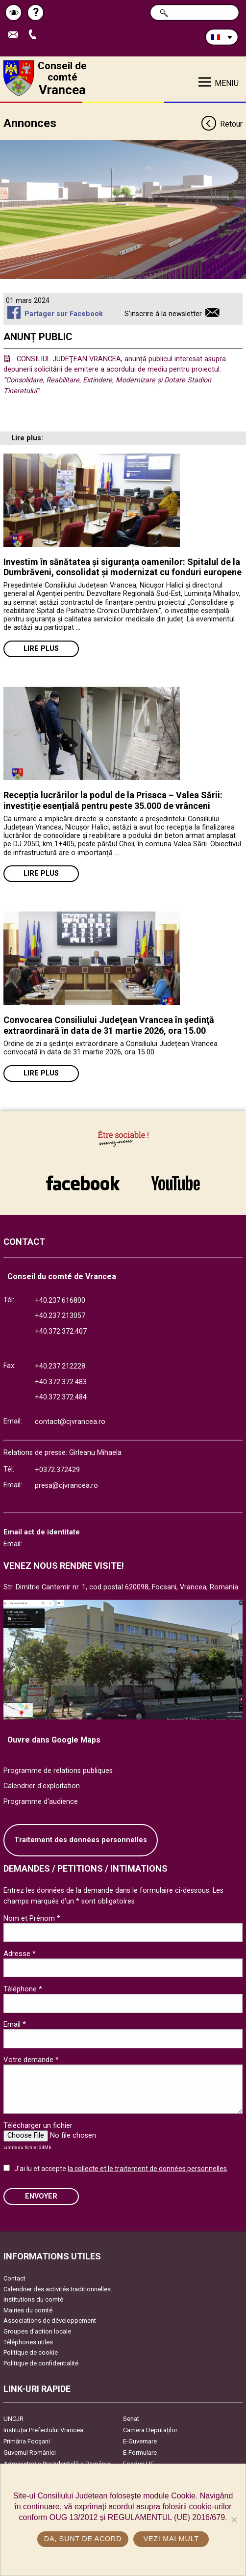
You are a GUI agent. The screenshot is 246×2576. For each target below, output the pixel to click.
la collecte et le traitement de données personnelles (147, 2169)
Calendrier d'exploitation (41, 1786)
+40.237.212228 (60, 1366)
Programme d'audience (40, 1802)
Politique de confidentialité (40, 2363)
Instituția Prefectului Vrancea (43, 2430)
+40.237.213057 (60, 1316)
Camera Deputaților (150, 2430)
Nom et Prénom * (31, 1918)
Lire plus (41, 648)
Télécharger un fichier (38, 2125)
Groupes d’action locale (37, 2331)
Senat (131, 2418)
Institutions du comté (33, 2299)
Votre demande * (31, 2059)
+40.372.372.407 (61, 1331)
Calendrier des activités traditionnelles (57, 2289)
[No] (234, 2519)
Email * (14, 2024)
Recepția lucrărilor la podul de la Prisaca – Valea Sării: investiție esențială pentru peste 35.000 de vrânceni (112, 800)
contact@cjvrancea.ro (70, 1422)
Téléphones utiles (28, 2342)
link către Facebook (83, 1183)
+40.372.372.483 (61, 1382)
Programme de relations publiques (58, 1771)
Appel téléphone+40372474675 (34, 35)
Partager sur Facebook (64, 314)
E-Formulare (140, 2452)
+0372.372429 (57, 1470)
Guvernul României (29, 2452)
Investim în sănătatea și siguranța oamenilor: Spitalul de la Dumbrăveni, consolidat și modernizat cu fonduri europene (122, 567)
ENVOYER (41, 2196)
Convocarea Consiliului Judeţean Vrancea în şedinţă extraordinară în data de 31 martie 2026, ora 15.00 (108, 1025)
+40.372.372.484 (61, 1397)
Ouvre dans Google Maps (53, 1739)
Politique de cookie (30, 2352)
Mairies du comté (27, 2310)
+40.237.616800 (60, 1300)
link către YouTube (175, 1183)
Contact (14, 2278)
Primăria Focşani (26, 2441)
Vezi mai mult (171, 2539)
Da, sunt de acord (83, 2539)
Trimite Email (15, 35)
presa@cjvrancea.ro (66, 1485)
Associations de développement (49, 2320)
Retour (221, 124)
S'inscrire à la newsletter (163, 314)
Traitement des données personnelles (80, 1840)
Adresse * (19, 1953)
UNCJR (13, 2418)
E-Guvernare (140, 2441)
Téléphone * (22, 1989)
